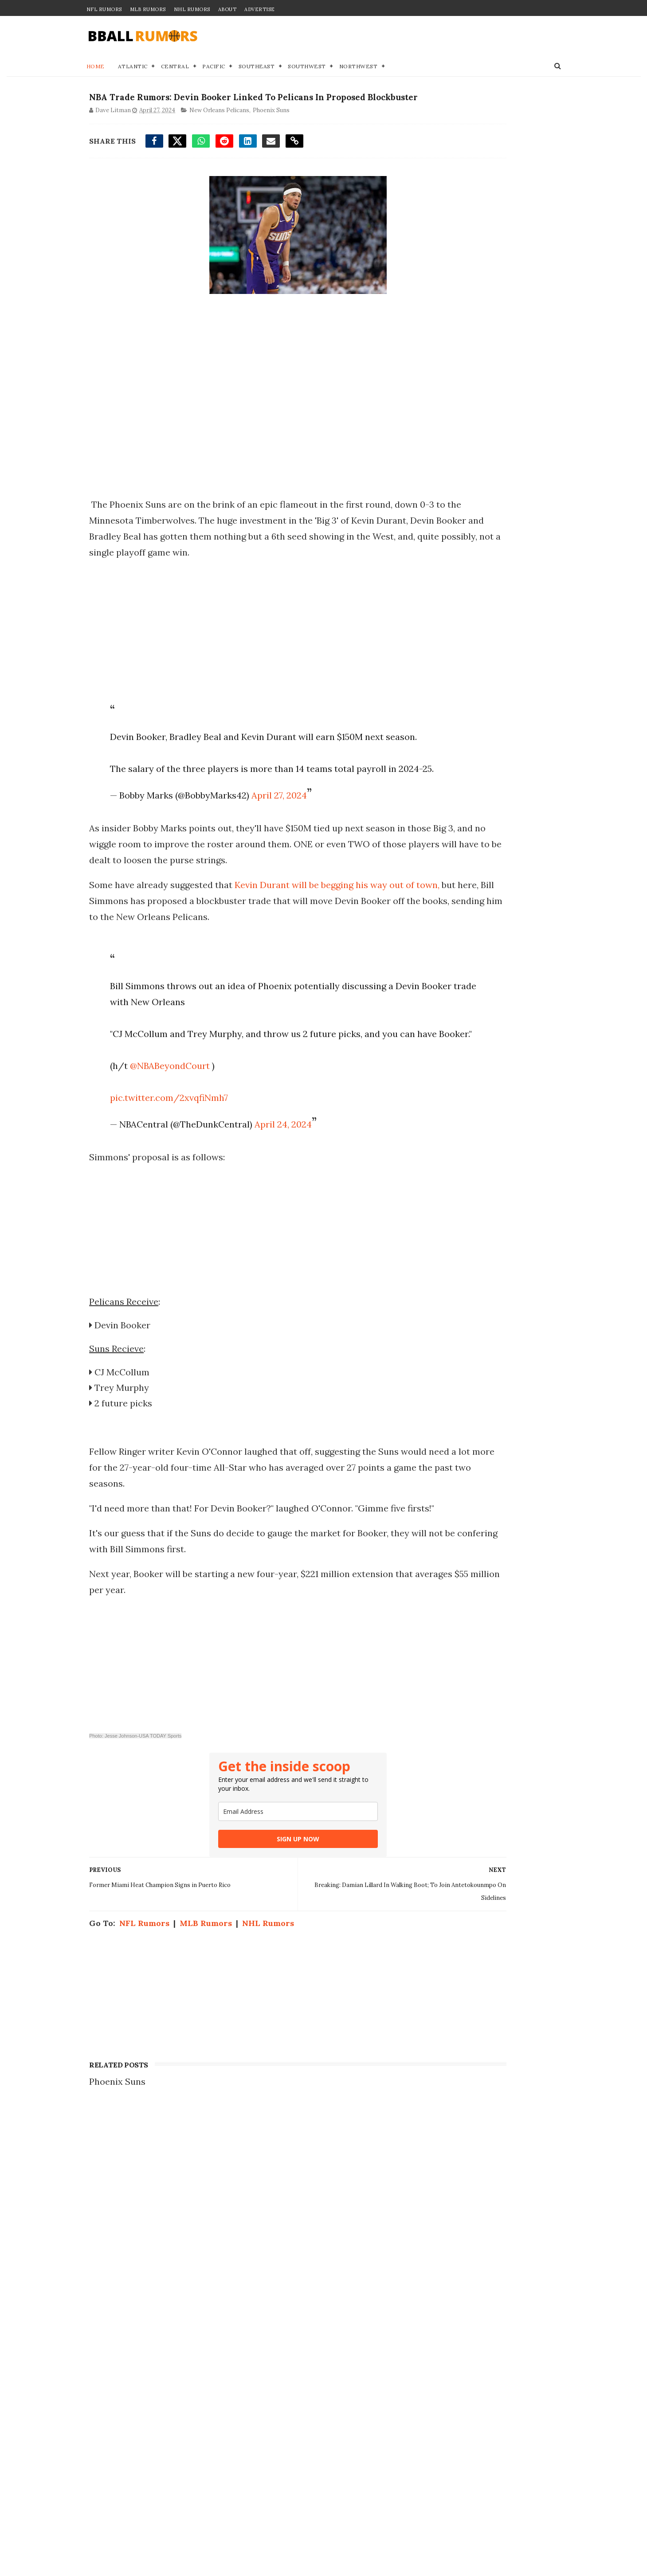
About (227, 9)
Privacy (426, 2272)
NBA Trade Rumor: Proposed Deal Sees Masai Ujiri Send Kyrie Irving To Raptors (182, 2342)
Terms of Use (438, 2290)
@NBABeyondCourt (162, 1152)
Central (175, 69)
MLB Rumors (148, 9)
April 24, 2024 (275, 1210)
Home (95, 69)
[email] (248, 1913)
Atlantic (133, 69)
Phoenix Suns (268, 133)
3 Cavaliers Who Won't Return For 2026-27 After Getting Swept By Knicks (184, 2299)
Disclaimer (433, 2281)
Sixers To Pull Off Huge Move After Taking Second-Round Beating (182, 2514)
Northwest (358, 69)
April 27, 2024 (271, 865)
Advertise (259, 9)
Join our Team (440, 2262)
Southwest (307, 69)
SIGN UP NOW (248, 1941)
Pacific (213, 69)
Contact (426, 2253)
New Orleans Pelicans (217, 133)
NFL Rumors (104, 9)
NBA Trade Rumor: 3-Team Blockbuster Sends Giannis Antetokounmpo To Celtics (179, 2256)
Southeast (257, 69)
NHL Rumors (192, 9)
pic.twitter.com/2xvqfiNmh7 (161, 1184)
